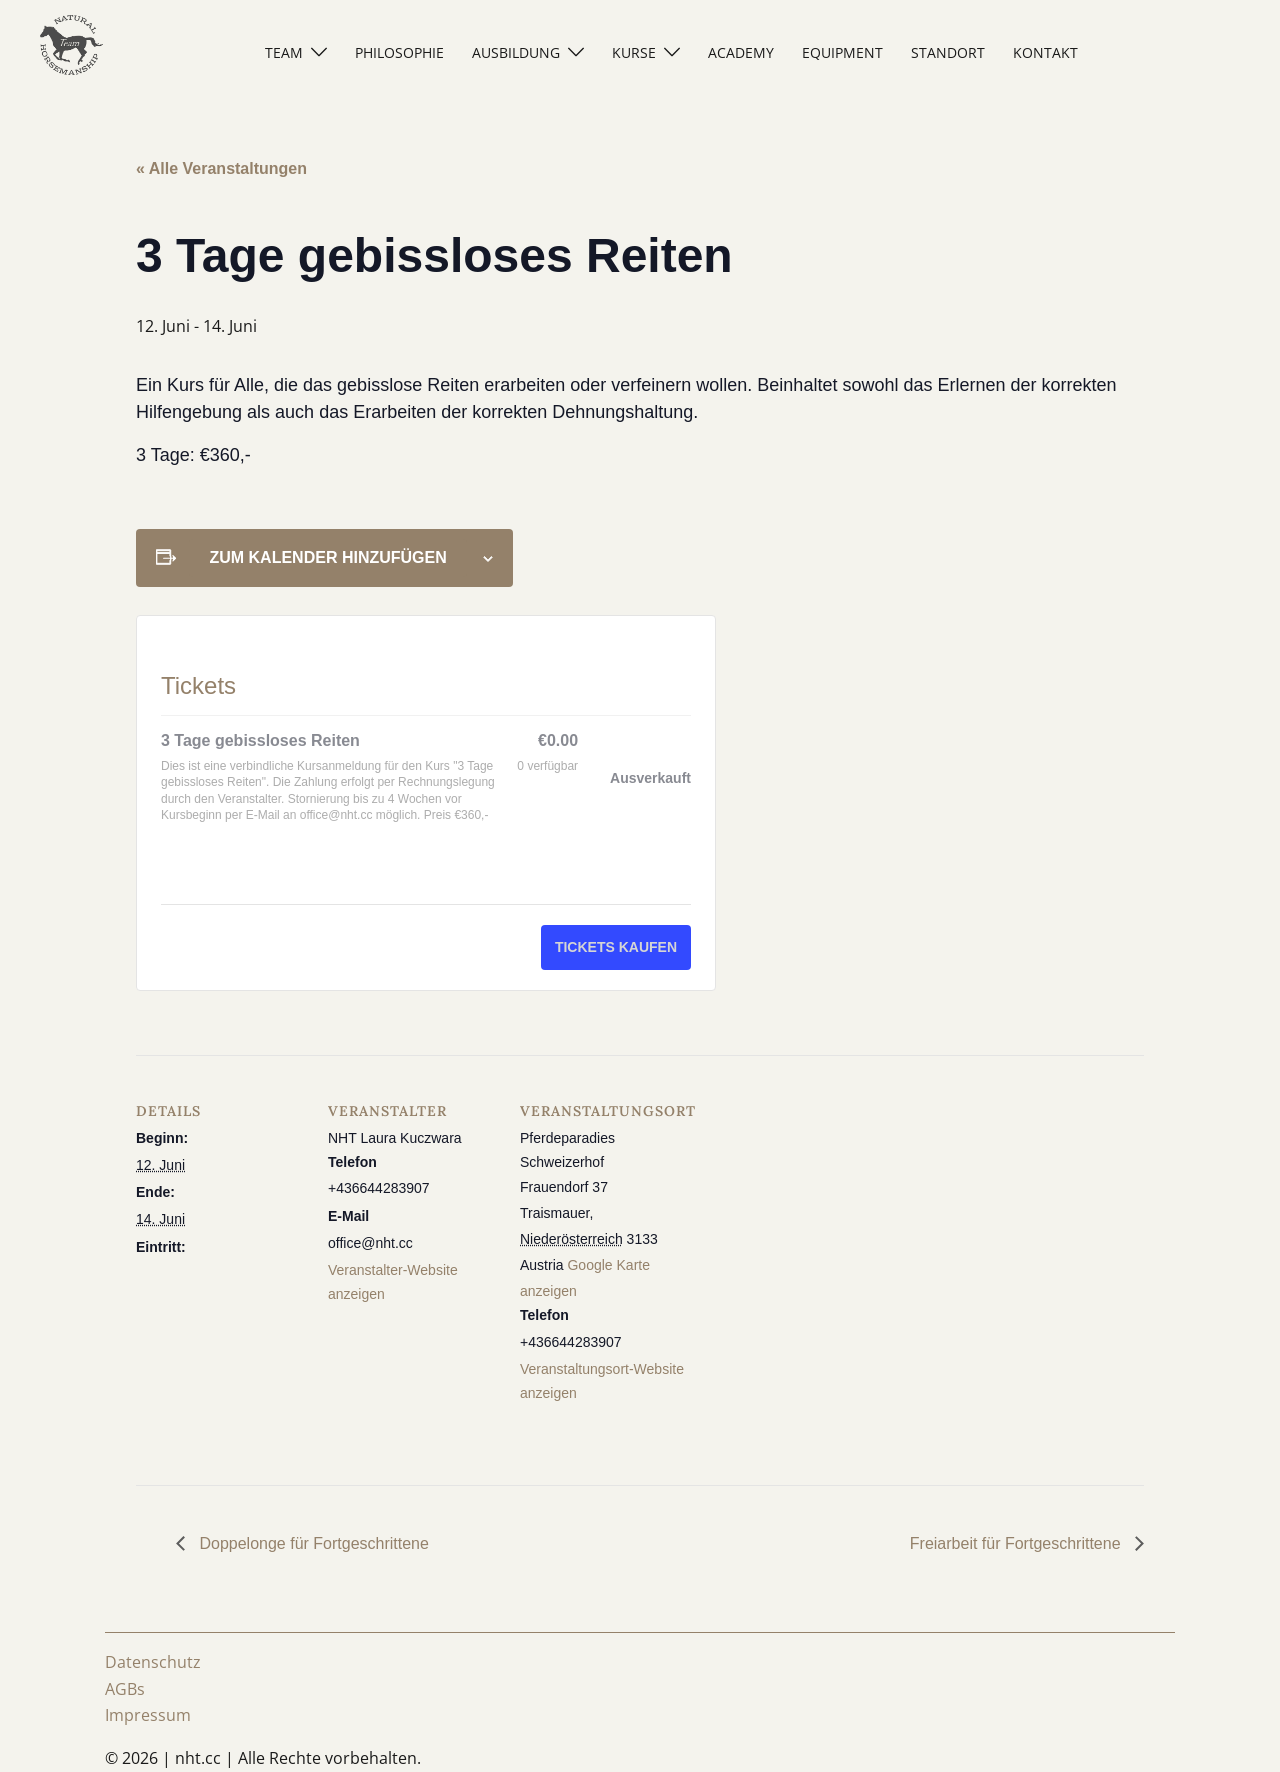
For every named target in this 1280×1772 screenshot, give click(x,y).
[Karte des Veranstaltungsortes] (817, 1192)
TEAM (284, 52)
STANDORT (948, 52)
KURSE (634, 52)
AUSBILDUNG (516, 52)
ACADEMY (741, 52)
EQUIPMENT (842, 52)
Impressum (148, 1715)
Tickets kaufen (616, 947)
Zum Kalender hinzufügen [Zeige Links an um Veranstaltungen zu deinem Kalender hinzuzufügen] (327, 557)
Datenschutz (153, 1662)
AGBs (125, 1689)
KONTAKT (1045, 52)
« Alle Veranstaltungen (221, 168)
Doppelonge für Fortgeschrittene (312, 1543)
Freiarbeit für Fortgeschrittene (1017, 1543)
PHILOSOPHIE (399, 52)
